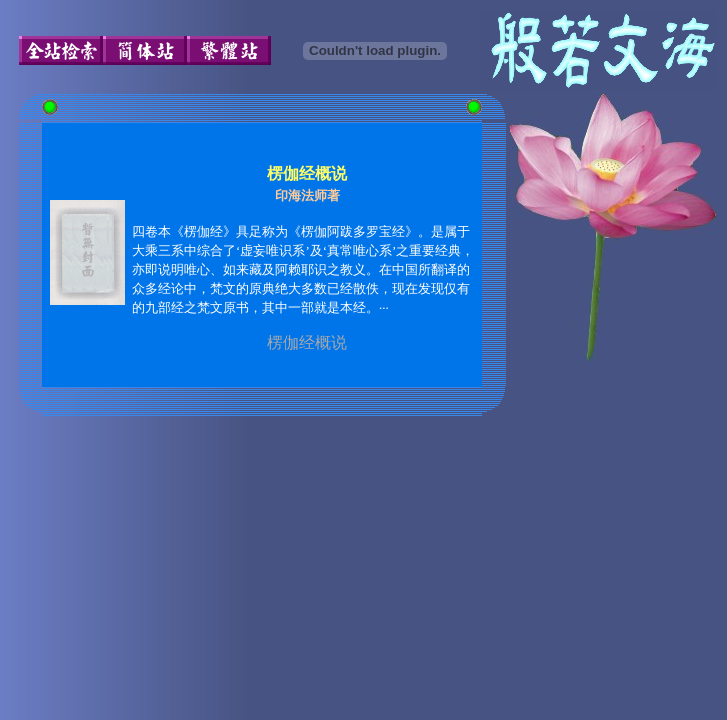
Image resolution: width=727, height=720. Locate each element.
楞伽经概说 (307, 342)
